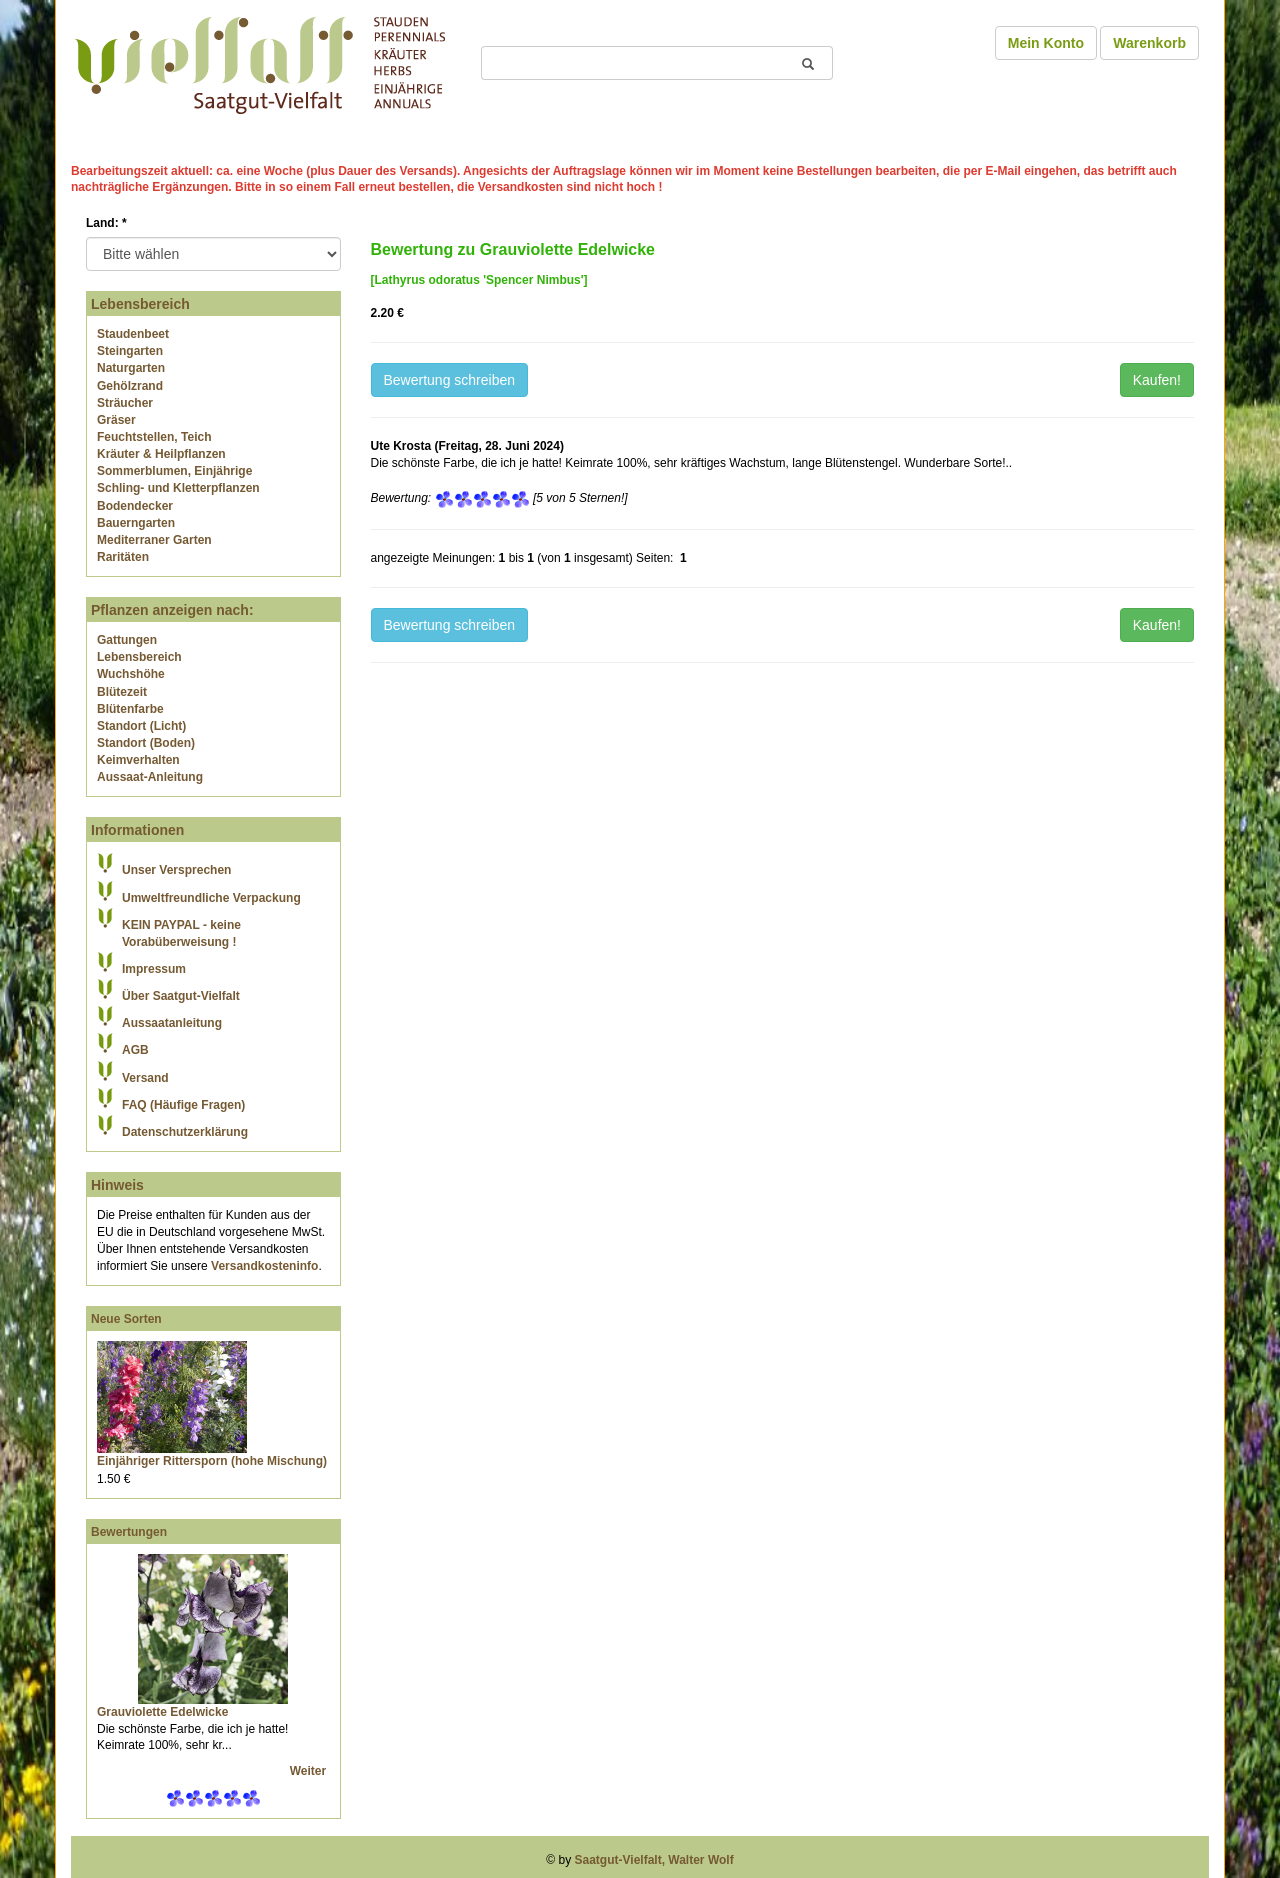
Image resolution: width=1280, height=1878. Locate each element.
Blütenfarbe (130, 709)
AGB (135, 1050)
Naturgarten (131, 368)
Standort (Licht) (141, 726)
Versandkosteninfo (264, 1266)
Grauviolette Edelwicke (162, 1712)
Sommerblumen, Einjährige (174, 471)
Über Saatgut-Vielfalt (181, 996)
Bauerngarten (136, 523)
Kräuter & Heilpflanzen (161, 454)
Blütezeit (122, 692)
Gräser (116, 420)
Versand (145, 1078)
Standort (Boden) (146, 743)
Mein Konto (1046, 43)
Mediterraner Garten (154, 540)
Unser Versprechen (176, 870)
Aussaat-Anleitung (150, 777)
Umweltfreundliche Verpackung (211, 898)
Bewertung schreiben (450, 380)
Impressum (154, 969)
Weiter (310, 1771)
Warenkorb (1149, 43)
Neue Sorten (126, 1319)
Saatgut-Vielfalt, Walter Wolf (654, 1860)
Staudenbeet (133, 334)
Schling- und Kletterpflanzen (178, 488)
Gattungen (127, 640)
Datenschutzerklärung (185, 1132)
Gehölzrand (130, 386)
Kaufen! (1157, 380)
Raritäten (123, 557)
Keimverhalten (138, 760)
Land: (106, 223)
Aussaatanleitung (172, 1023)
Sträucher (125, 403)
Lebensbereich (139, 657)
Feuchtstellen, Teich (154, 437)
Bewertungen (129, 1532)
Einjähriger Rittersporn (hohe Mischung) (212, 1461)
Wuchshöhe (131, 674)
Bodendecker (135, 506)
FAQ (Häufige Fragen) (183, 1105)
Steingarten (130, 351)
